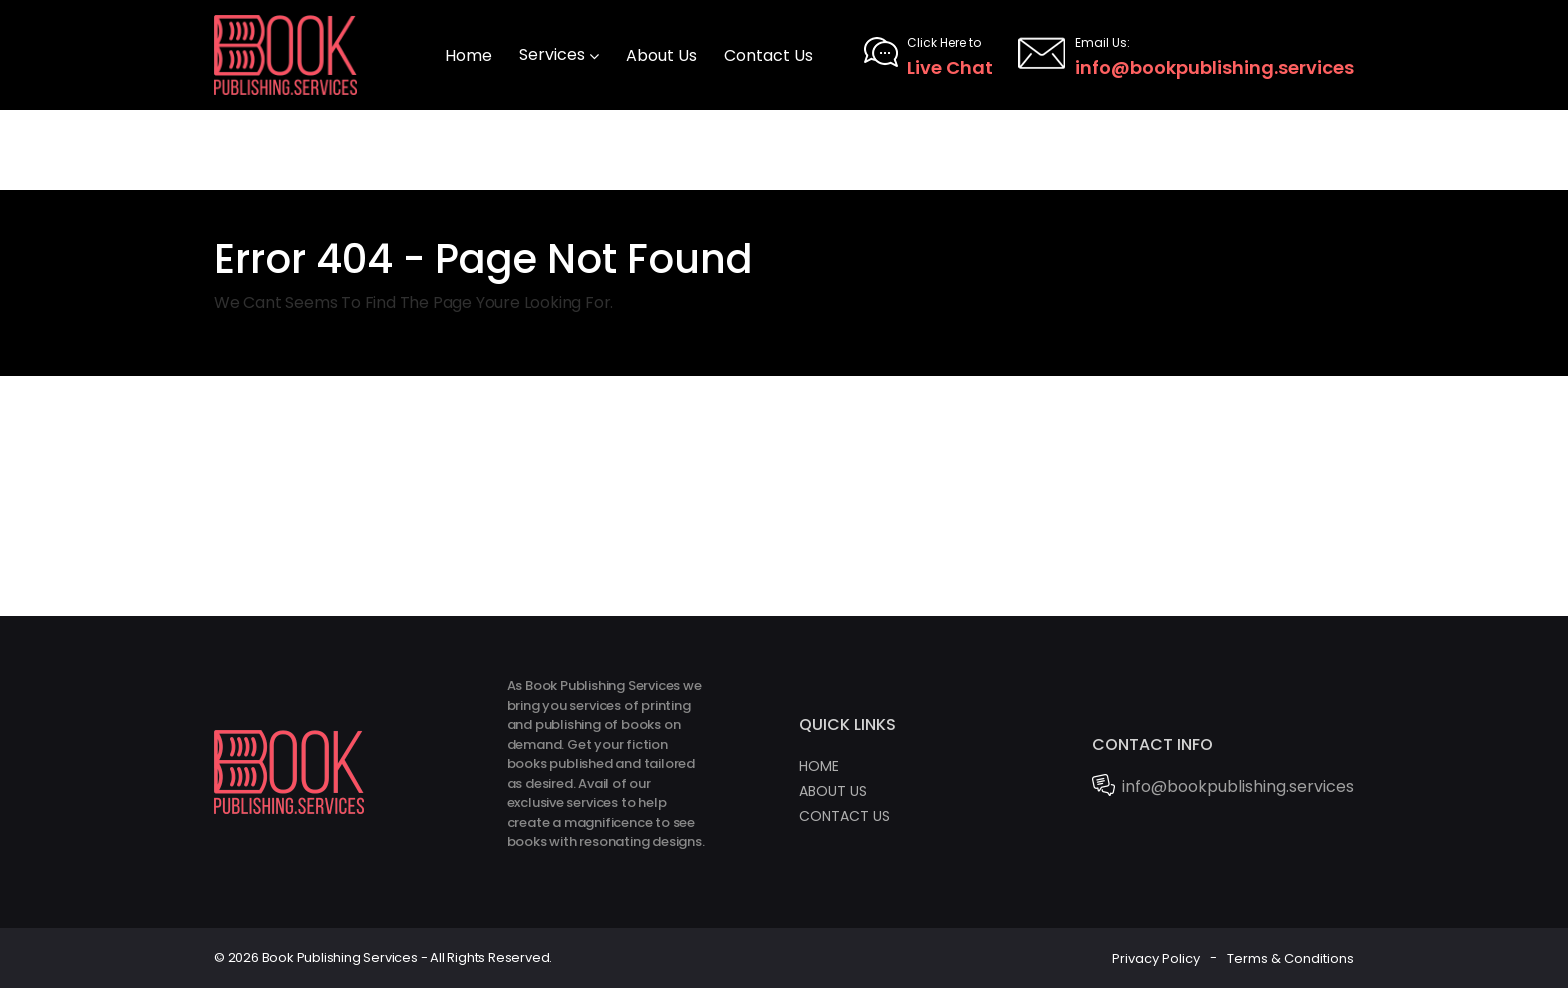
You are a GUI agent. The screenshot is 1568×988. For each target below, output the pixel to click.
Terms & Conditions (1290, 957)
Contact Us (844, 816)
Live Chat (928, 55)
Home (819, 766)
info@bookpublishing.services (1186, 55)
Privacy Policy (1156, 957)
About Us (833, 791)
